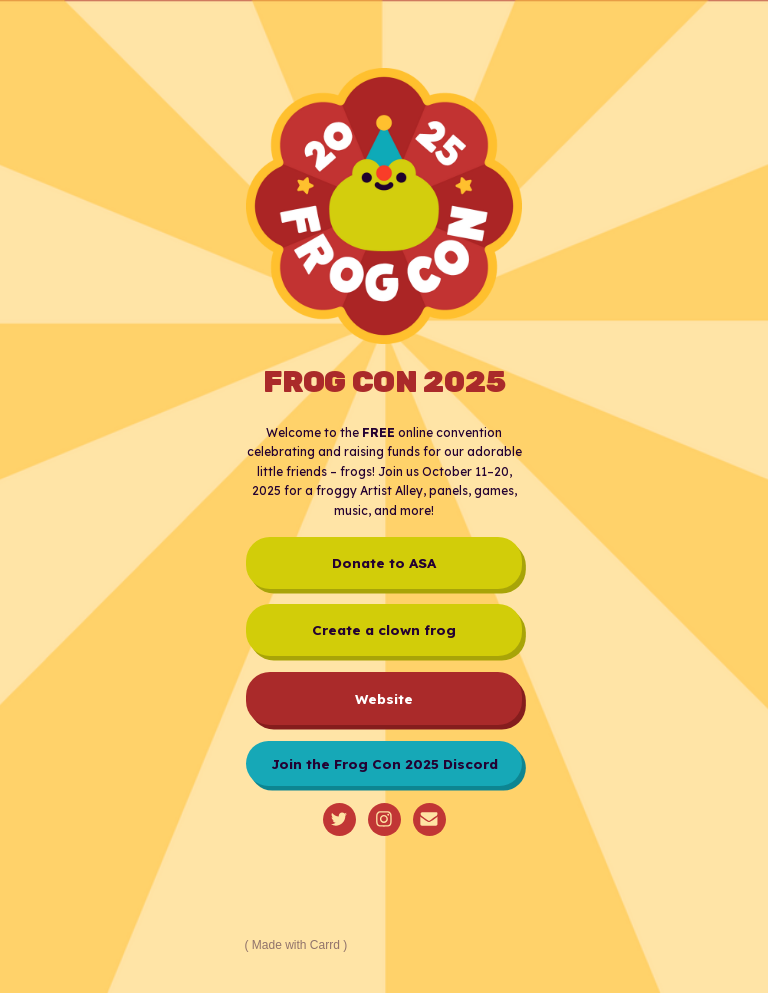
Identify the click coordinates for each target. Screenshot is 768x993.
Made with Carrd (296, 945)
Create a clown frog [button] (384, 629)
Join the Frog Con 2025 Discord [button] (384, 763)
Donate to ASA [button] (384, 562)
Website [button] (384, 698)
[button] (339, 819)
